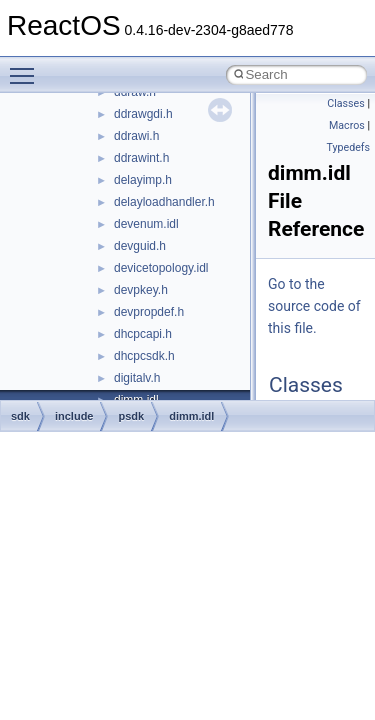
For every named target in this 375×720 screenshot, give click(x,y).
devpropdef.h (149, 312)
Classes (345, 103)
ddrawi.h (136, 136)
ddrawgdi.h (143, 114)
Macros (347, 125)
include (74, 416)
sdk (20, 416)
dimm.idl (191, 416)
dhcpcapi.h (143, 334)
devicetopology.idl (161, 268)
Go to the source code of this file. (314, 306)
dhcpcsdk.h (144, 356)
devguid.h (140, 246)
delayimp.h (143, 180)
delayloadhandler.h (164, 202)
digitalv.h (137, 378)
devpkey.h (141, 290)
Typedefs (348, 147)
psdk (131, 416)
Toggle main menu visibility (27, 67)
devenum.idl (146, 224)
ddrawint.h (141, 158)
